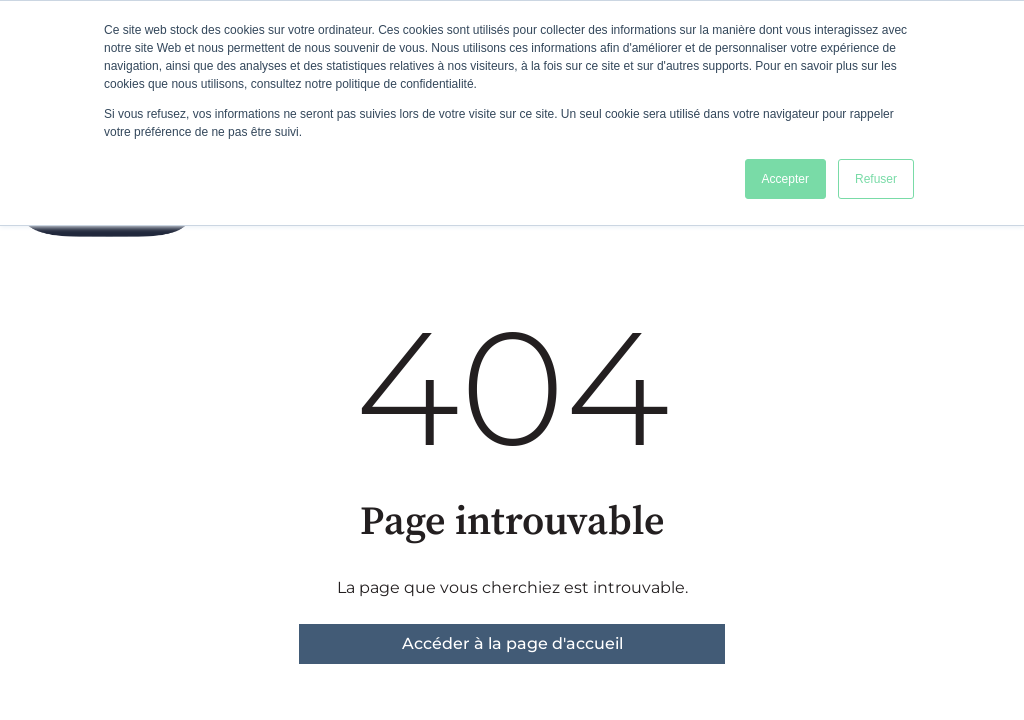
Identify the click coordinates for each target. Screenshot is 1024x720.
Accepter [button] (785, 179)
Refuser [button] (876, 179)
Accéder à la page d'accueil (512, 643)
